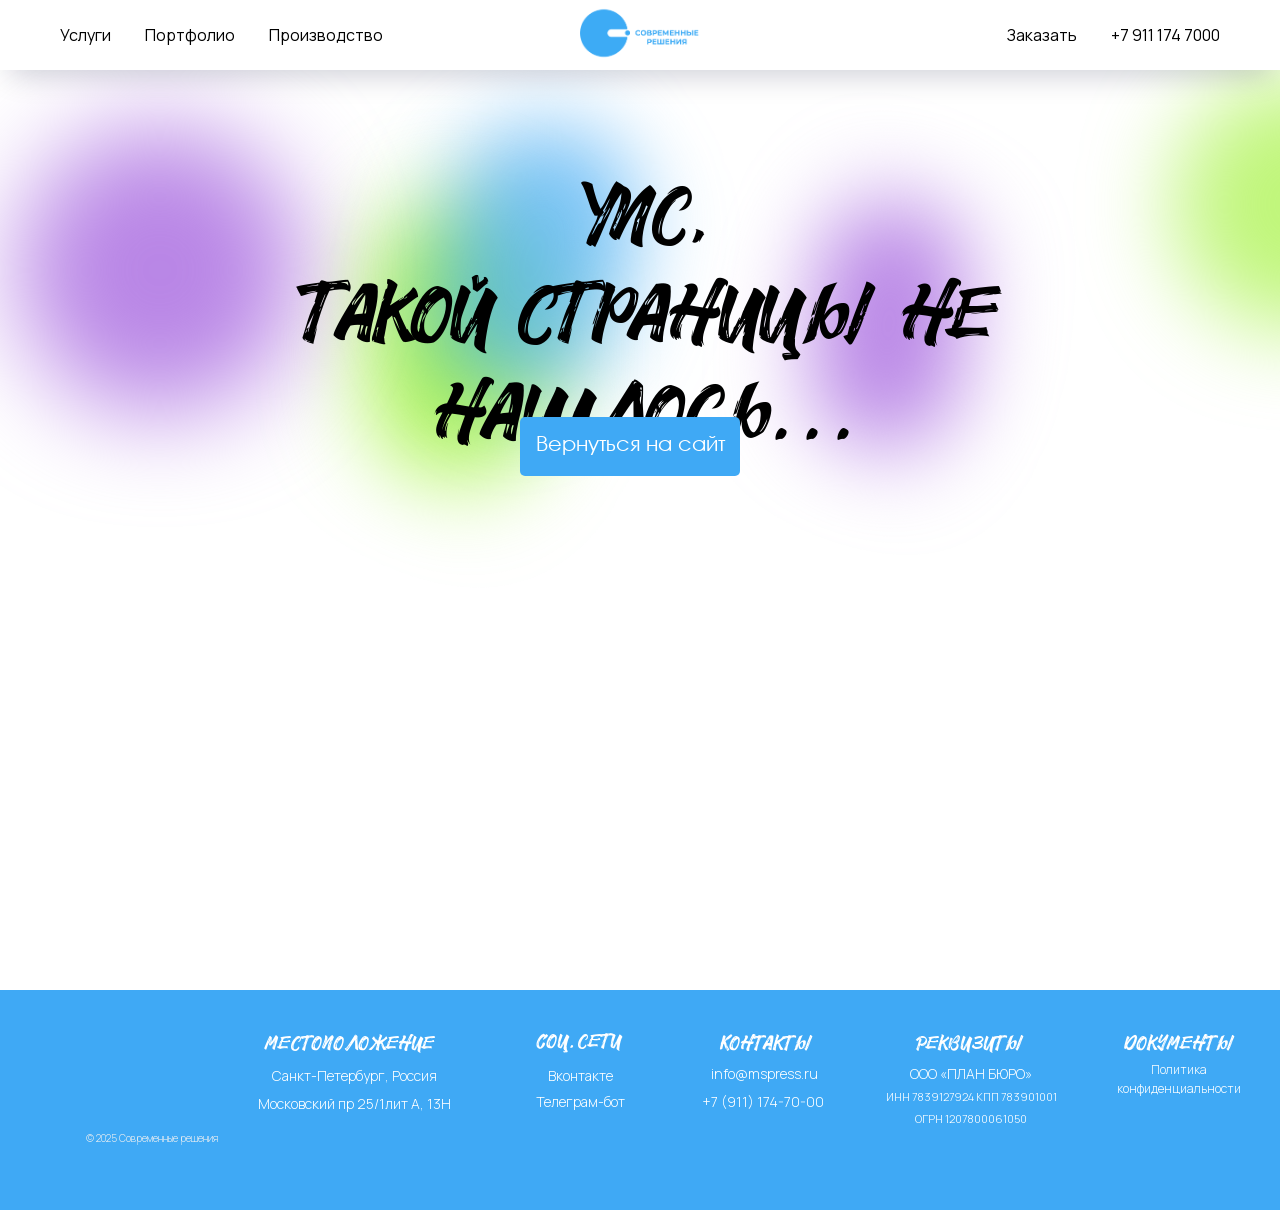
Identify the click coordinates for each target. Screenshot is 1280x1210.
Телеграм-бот (580, 1101)
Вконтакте (580, 1075)
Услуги (85, 35)
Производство (326, 35)
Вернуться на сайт (630, 445)
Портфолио (190, 35)
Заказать (1042, 35)
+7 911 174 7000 (1165, 35)
